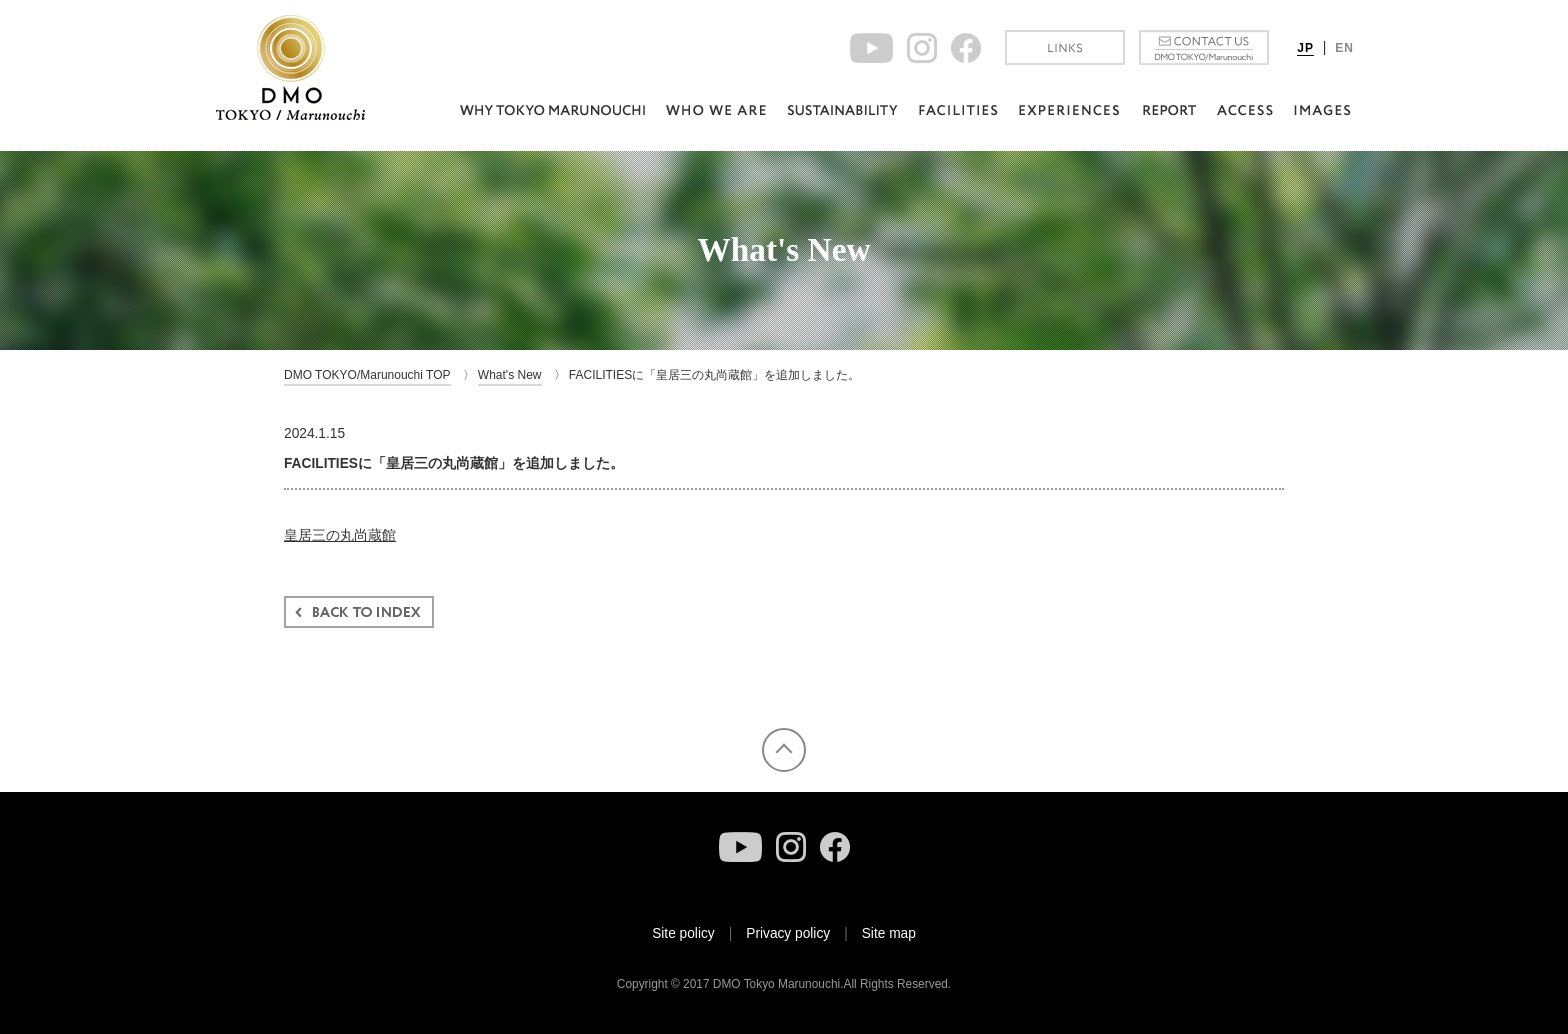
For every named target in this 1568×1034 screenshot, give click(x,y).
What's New (510, 375)
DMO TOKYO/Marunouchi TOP (367, 375)
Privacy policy (788, 933)
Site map (889, 933)
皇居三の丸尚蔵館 (340, 535)
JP (1305, 48)
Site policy (683, 933)
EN (1344, 48)
